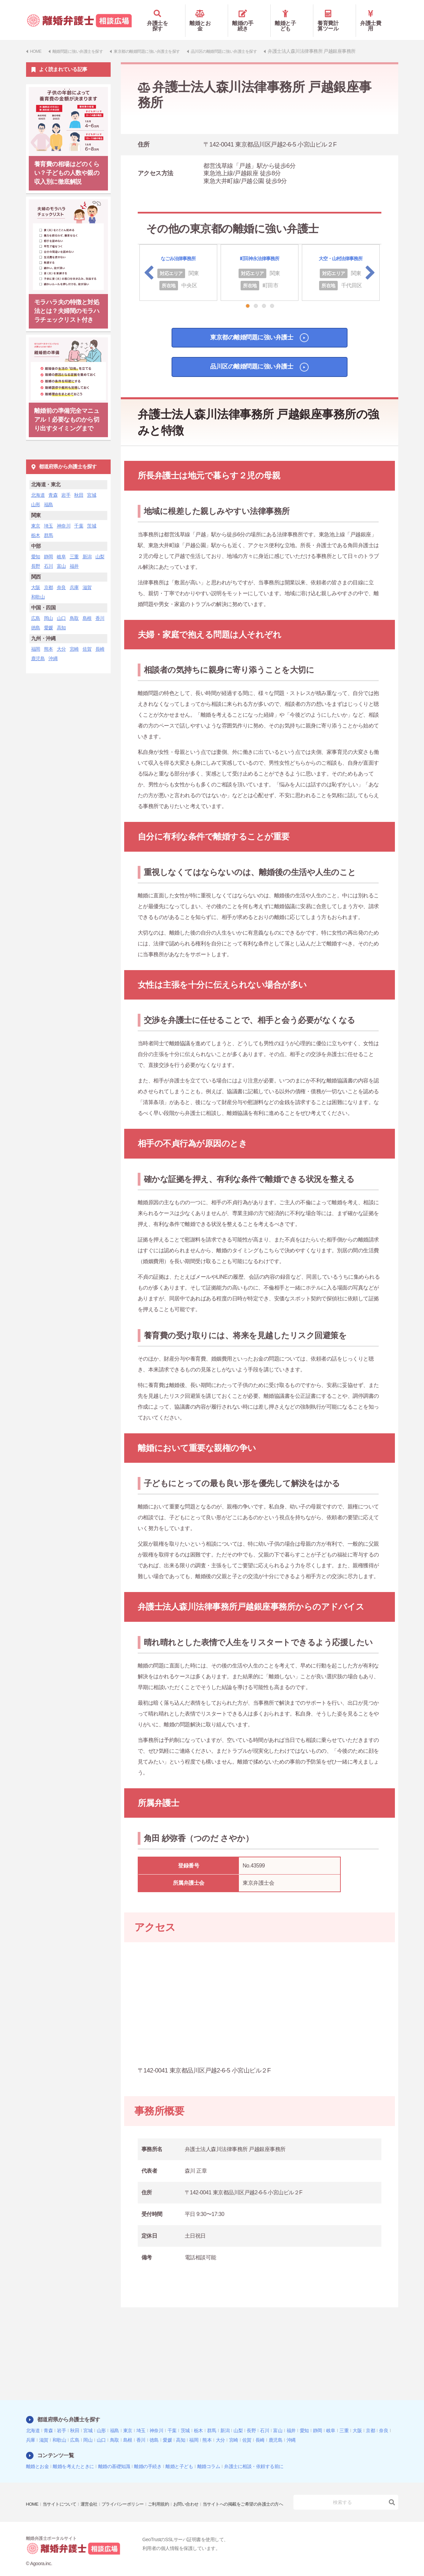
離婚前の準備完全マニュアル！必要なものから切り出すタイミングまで (66, 410)
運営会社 (93, 2489)
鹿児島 (38, 648)
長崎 (100, 639)
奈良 (61, 577)
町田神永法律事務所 (259, 249)
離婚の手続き (249, 16)
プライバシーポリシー (129, 2489)
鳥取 (74, 608)
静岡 (48, 547)
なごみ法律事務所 (178, 249)
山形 (35, 494)
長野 (35, 556)
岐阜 (61, 547)
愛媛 (48, 618)
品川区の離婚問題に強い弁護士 (248, 360)
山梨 (100, 547)
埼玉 (48, 516)
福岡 (35, 639)
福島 (48, 494)
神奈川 (64, 516)
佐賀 (87, 639)
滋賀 (87, 577)
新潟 (87, 547)
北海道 (38, 485)
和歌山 (38, 587)
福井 (74, 556)
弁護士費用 (377, 16)
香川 (100, 608)
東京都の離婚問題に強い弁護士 (248, 329)
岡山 (48, 608)
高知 (61, 618)
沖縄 (53, 648)
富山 (61, 556)
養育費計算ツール (334, 16)
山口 (61, 608)
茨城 (91, 516)
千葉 (78, 516)
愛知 (35, 547)
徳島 (35, 618)
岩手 (65, 485)
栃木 (35, 525)
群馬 (48, 525)
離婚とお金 (206, 16)
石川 (48, 556)
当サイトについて (62, 2489)
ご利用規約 (167, 2489)
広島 (35, 608)
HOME (33, 2489)
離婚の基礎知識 (114, 2456)
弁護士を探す (164, 16)
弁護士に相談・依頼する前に (254, 2456)
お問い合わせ (197, 2489)
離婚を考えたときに (73, 2456)
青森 (53, 485)
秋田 (78, 485)
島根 (87, 608)
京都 (48, 577)
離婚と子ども (292, 16)
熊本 (48, 639)
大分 (61, 639)
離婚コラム (208, 2456)
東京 (35, 516)
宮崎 (74, 639)
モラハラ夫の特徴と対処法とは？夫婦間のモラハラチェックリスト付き (66, 301)
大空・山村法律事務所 (341, 249)
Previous (149, 263)
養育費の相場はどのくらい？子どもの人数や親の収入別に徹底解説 (66, 163)
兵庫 (74, 577)
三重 (74, 547)
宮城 (91, 485)
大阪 (35, 577)
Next (370, 263)
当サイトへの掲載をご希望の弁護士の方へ (69, 2499)
